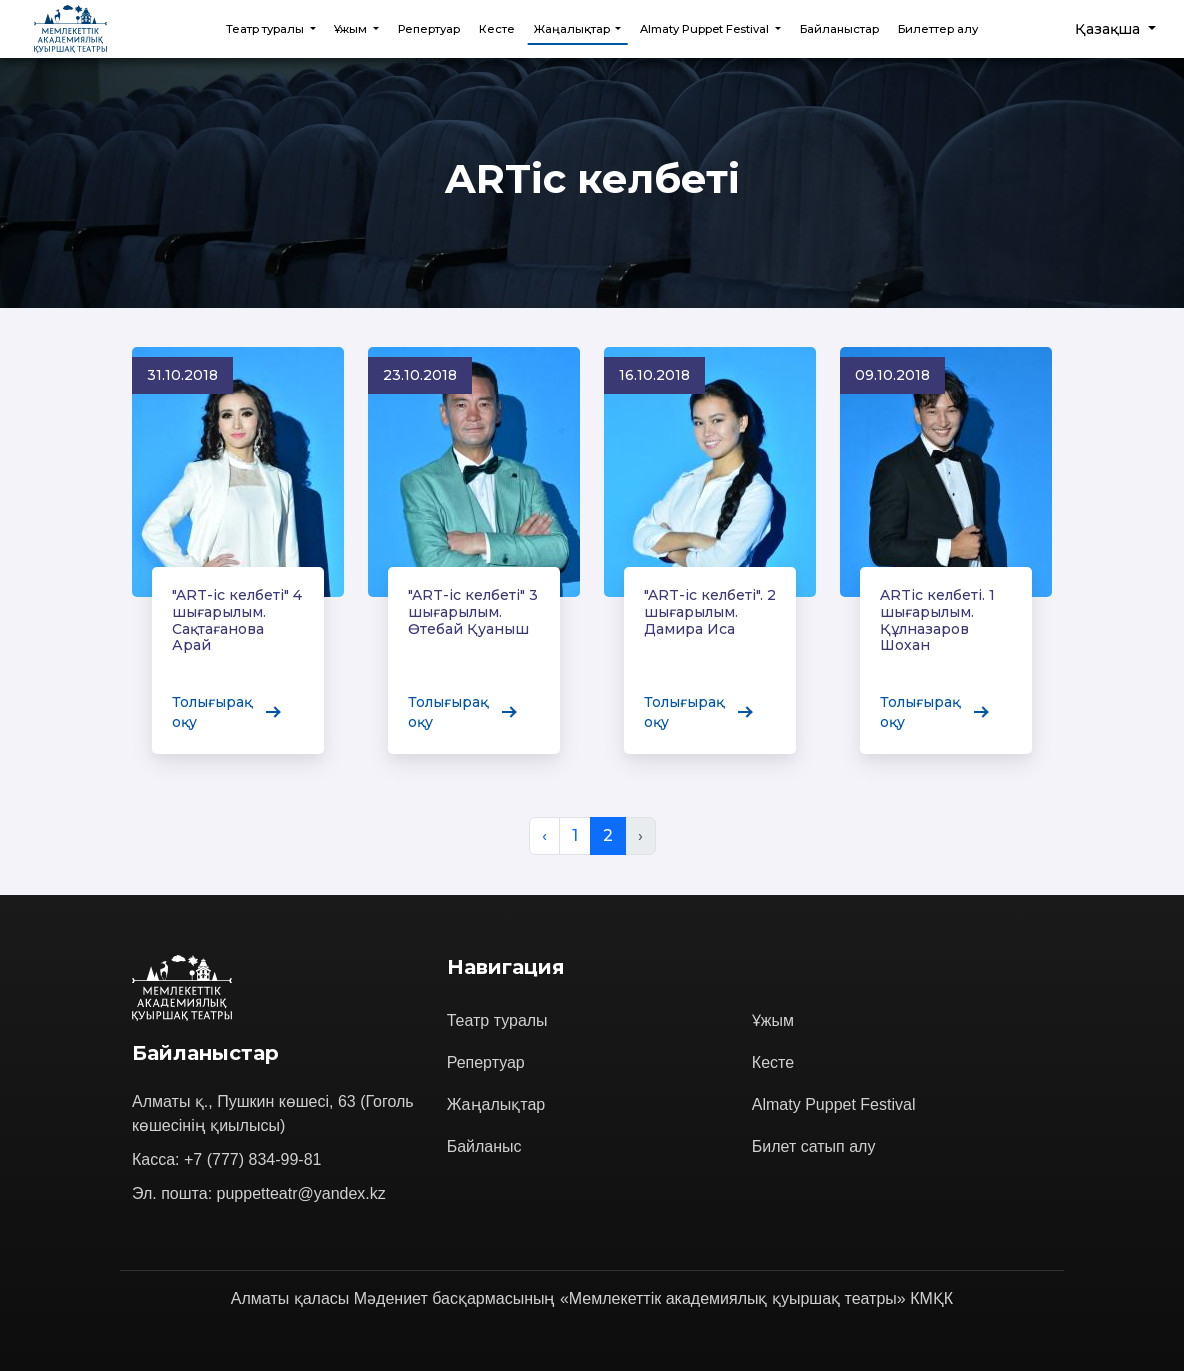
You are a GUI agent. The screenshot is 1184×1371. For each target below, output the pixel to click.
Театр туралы (497, 1020)
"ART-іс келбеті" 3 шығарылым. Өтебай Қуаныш (473, 612)
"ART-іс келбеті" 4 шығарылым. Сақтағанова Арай (237, 620)
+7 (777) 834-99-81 (252, 1159)
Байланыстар (839, 29)
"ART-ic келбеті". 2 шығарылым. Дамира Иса (709, 611)
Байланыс (484, 1146)
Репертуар (429, 29)
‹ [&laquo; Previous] (544, 835)
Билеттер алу (938, 29)
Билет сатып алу (814, 1146)
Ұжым (773, 1020)
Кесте (497, 29)
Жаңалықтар (496, 1104)
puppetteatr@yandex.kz (301, 1193)
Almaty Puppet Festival (834, 1104)
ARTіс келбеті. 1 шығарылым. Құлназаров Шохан (938, 618)
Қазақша (1109, 29)
